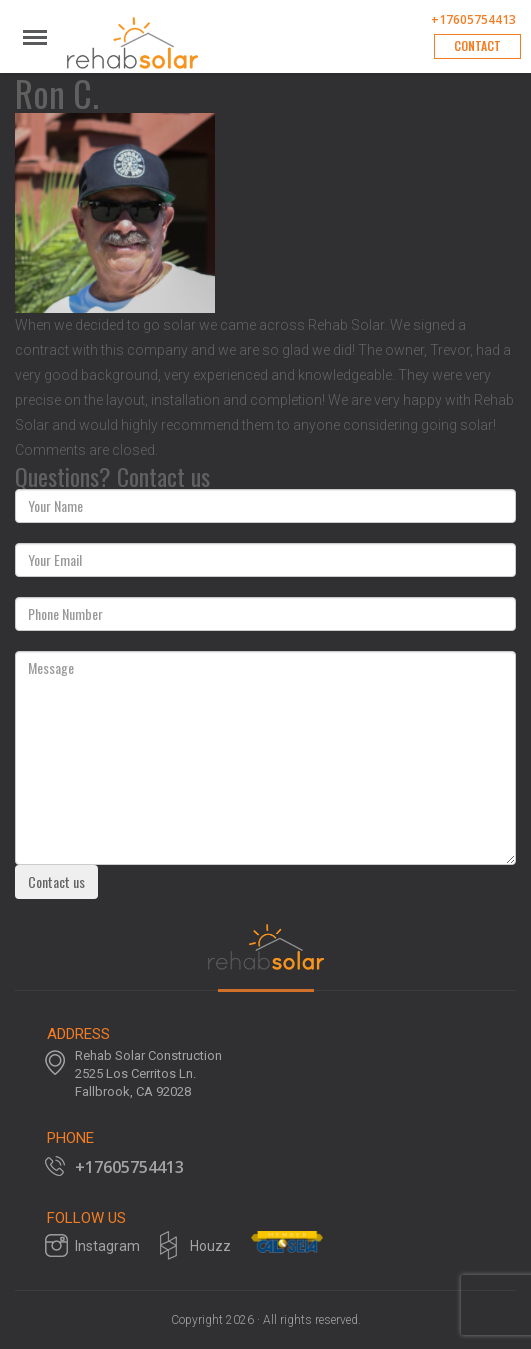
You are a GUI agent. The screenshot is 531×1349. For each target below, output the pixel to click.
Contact (477, 45)
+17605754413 (473, 20)
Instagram (107, 1246)
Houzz (210, 1246)
